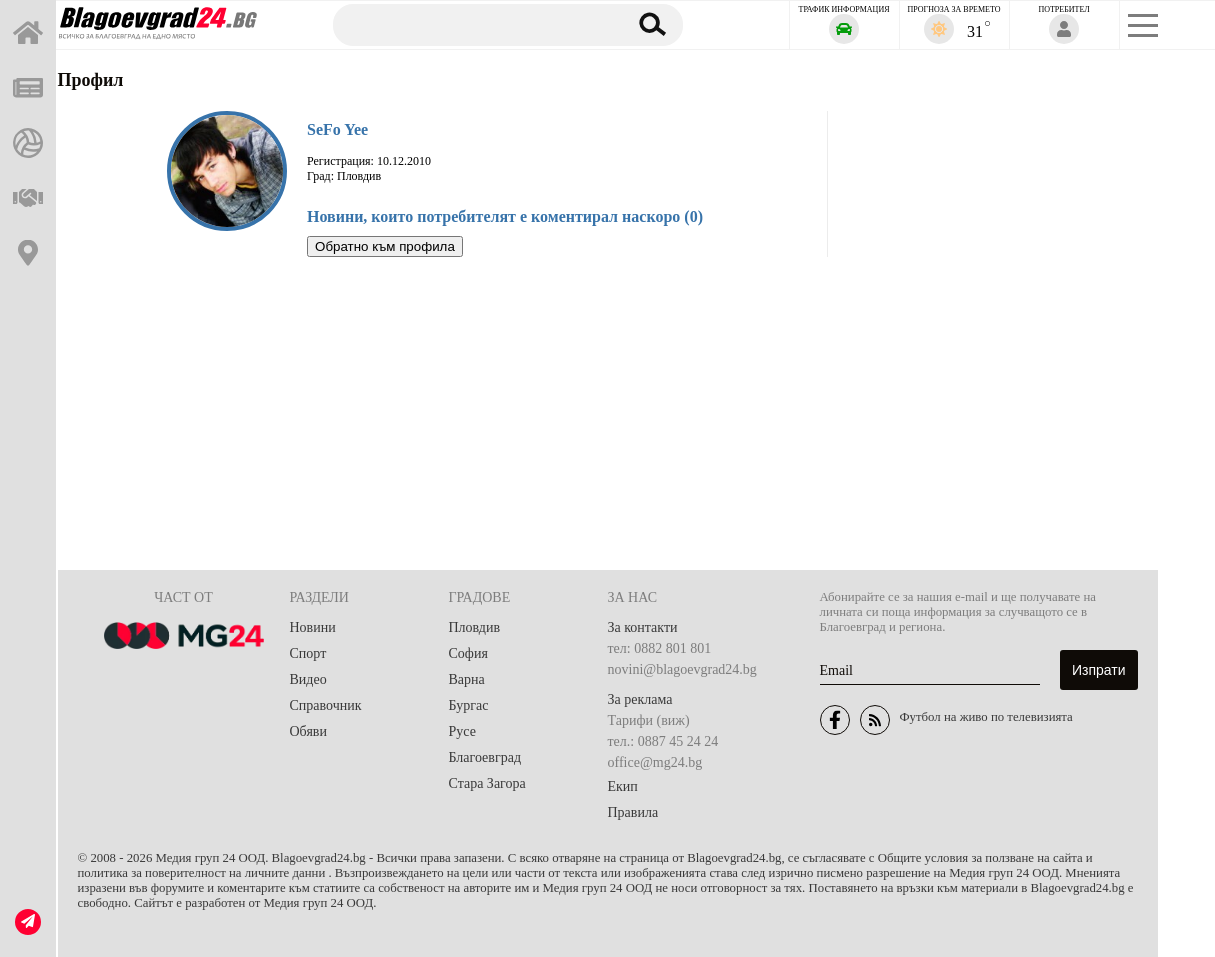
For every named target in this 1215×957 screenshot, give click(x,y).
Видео (308, 679)
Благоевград (485, 757)
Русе (462, 731)
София (468, 653)
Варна (467, 679)
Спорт (308, 653)
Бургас (469, 705)
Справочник (326, 705)
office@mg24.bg (655, 762)
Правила (633, 812)
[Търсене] (470, 24)
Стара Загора (487, 783)
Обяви (308, 731)
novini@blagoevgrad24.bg (682, 669)
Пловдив (475, 627)
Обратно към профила (385, 246)
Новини (313, 627)
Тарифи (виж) (649, 720)
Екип (623, 786)
